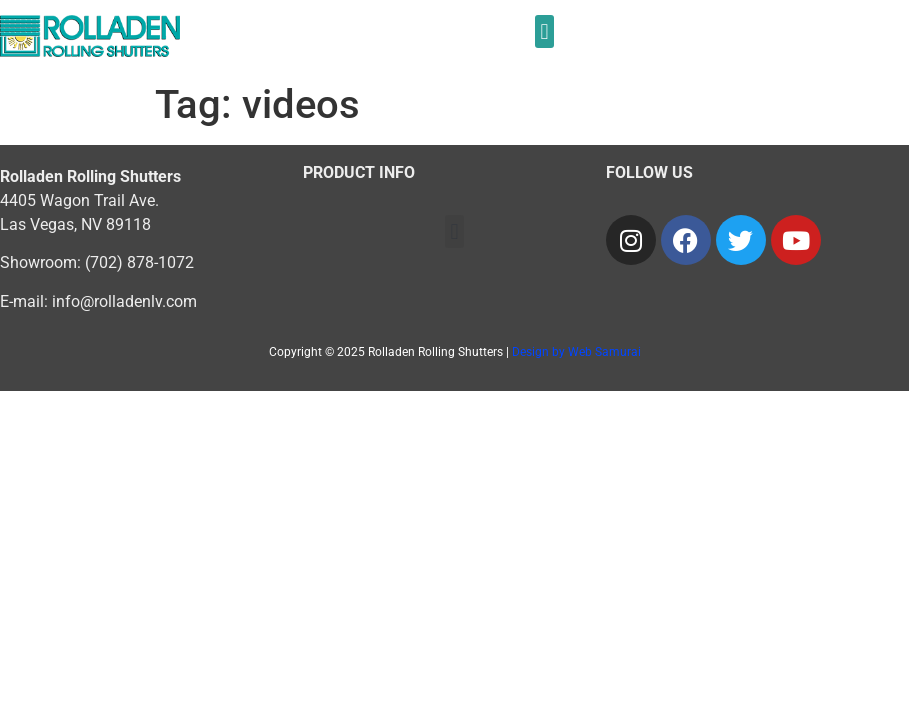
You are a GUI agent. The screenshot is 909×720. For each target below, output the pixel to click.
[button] (544, 31)
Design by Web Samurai (576, 352)
